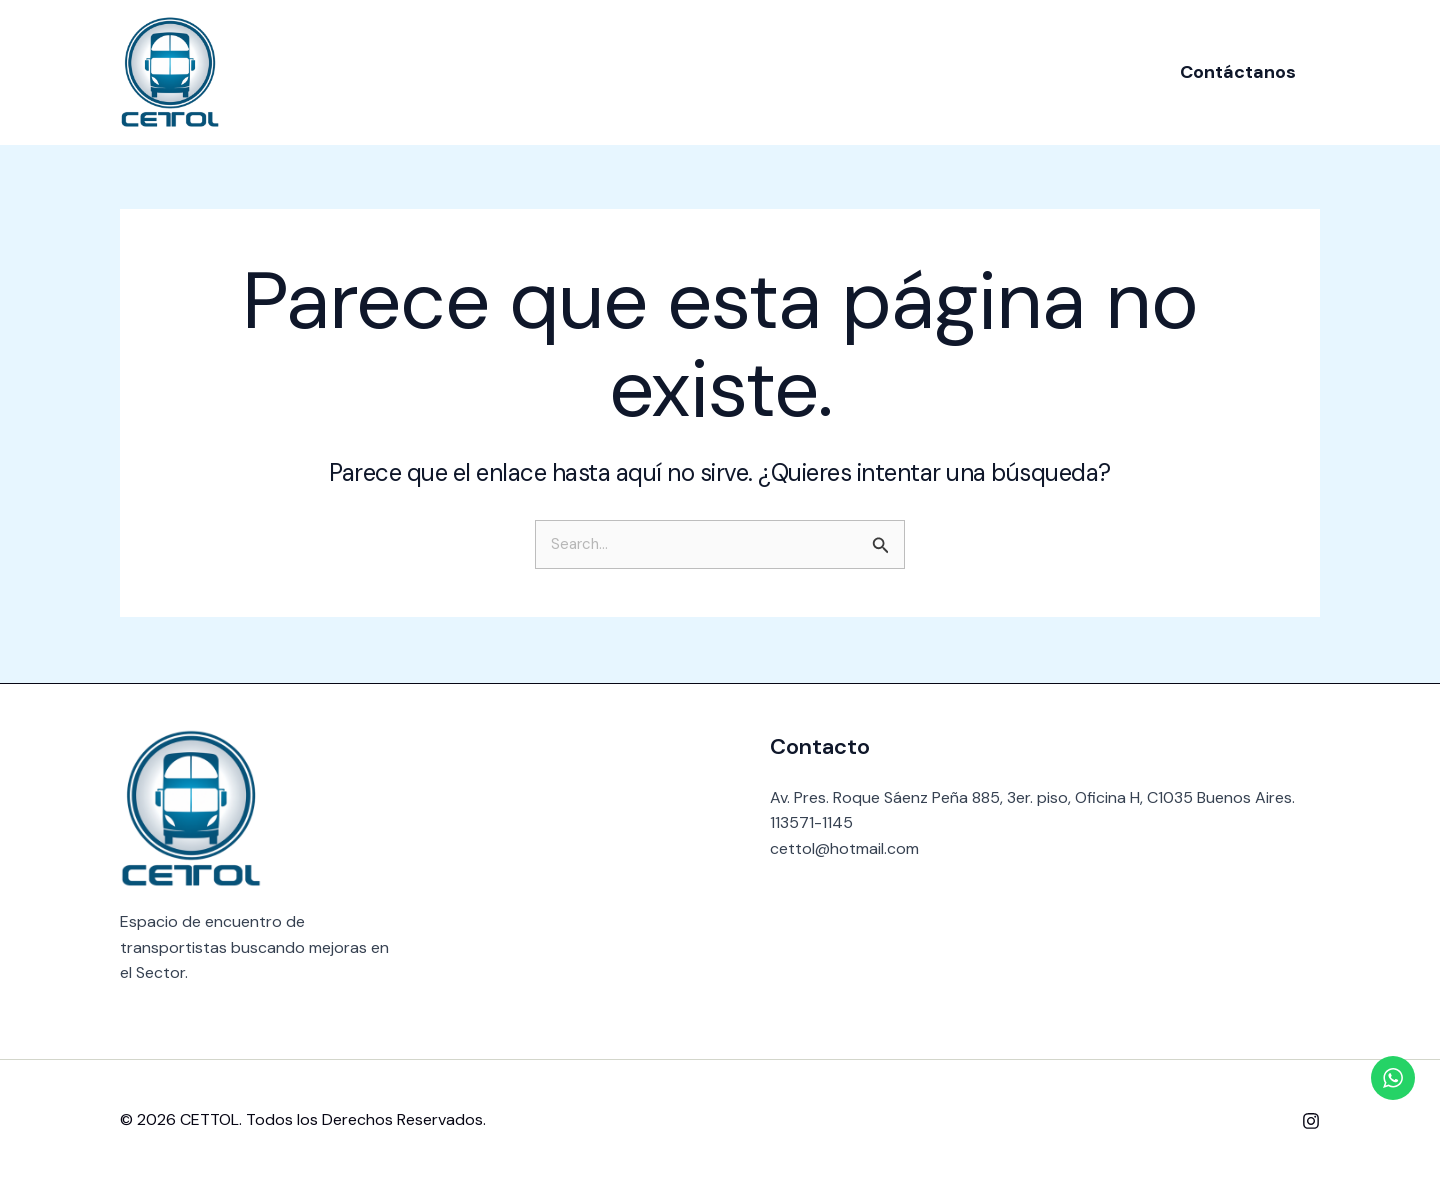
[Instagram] (1311, 1121)
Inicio (522, 71)
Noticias (798, 71)
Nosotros (612, 71)
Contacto (901, 71)
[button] (1238, 72)
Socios (707, 71)
